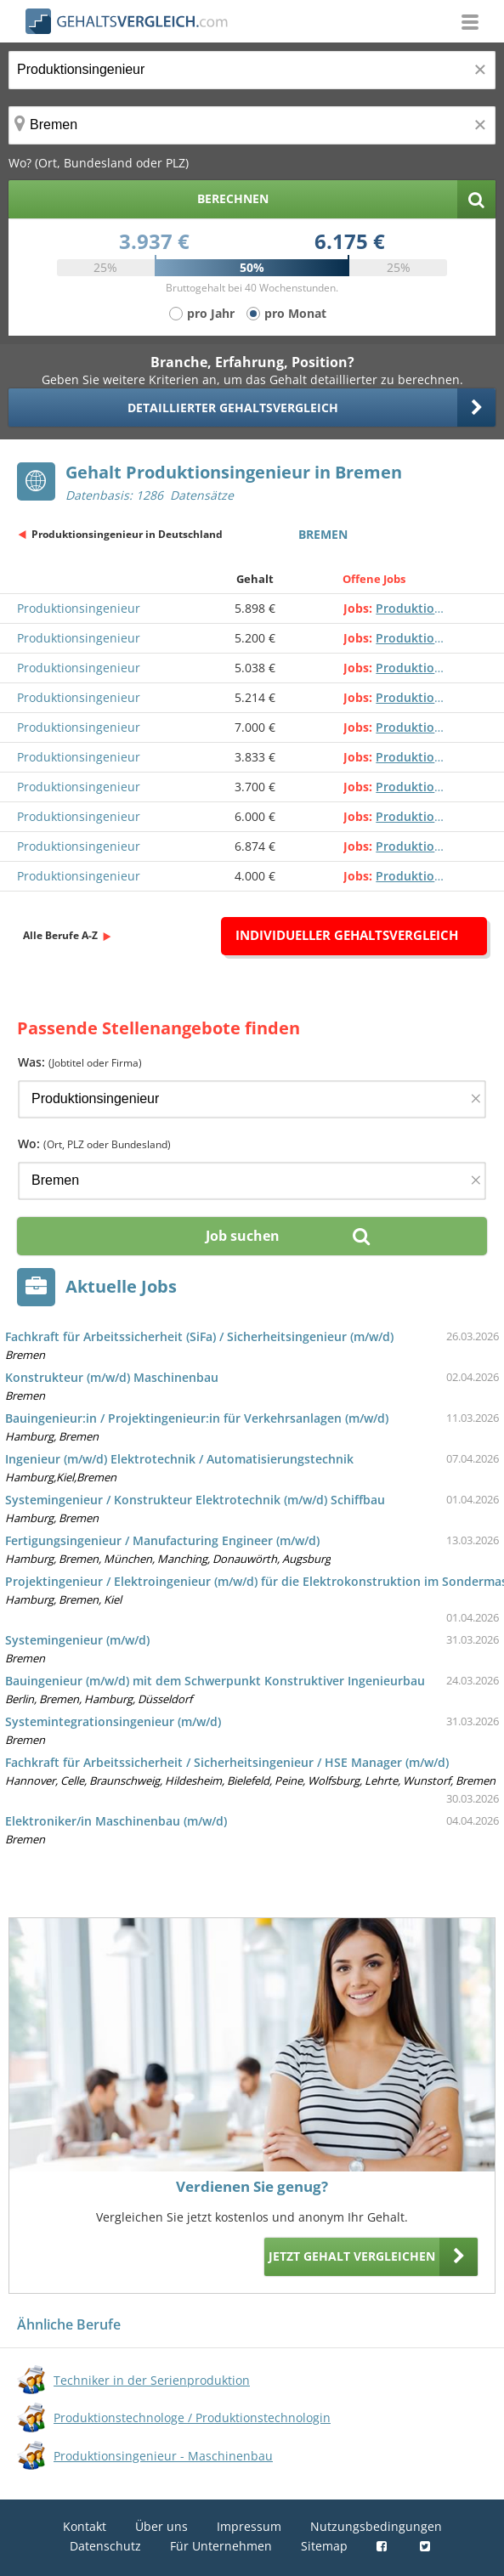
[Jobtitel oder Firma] (252, 1099)
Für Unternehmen (221, 2546)
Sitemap (324, 2546)
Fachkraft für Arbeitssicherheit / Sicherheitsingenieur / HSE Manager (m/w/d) (227, 1762)
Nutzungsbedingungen (376, 2526)
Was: (80, 1062)
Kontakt (84, 2526)
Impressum (249, 2526)
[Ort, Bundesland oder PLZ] (252, 125)
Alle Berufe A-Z (60, 935)
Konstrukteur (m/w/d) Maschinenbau (111, 1377)
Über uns (161, 2526)
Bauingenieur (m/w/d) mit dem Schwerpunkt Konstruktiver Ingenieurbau (215, 1681)
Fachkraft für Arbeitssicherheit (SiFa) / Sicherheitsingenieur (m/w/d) (199, 1336)
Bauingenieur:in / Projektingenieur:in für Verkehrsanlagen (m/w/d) (196, 1418)
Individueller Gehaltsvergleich (346, 934)
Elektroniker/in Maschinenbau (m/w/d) (116, 1821)
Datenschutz (105, 2546)
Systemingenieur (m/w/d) (77, 1640)
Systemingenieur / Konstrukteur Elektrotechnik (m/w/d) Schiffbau (195, 1500)
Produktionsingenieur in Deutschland (127, 534)
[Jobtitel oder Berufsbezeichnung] (252, 70)
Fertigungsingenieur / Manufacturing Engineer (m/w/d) (162, 1540)
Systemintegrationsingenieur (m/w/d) (113, 1721)
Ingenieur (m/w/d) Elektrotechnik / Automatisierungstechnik (179, 1459)
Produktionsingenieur (78, 608)
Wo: (94, 1143)
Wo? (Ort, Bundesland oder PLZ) (98, 163)
